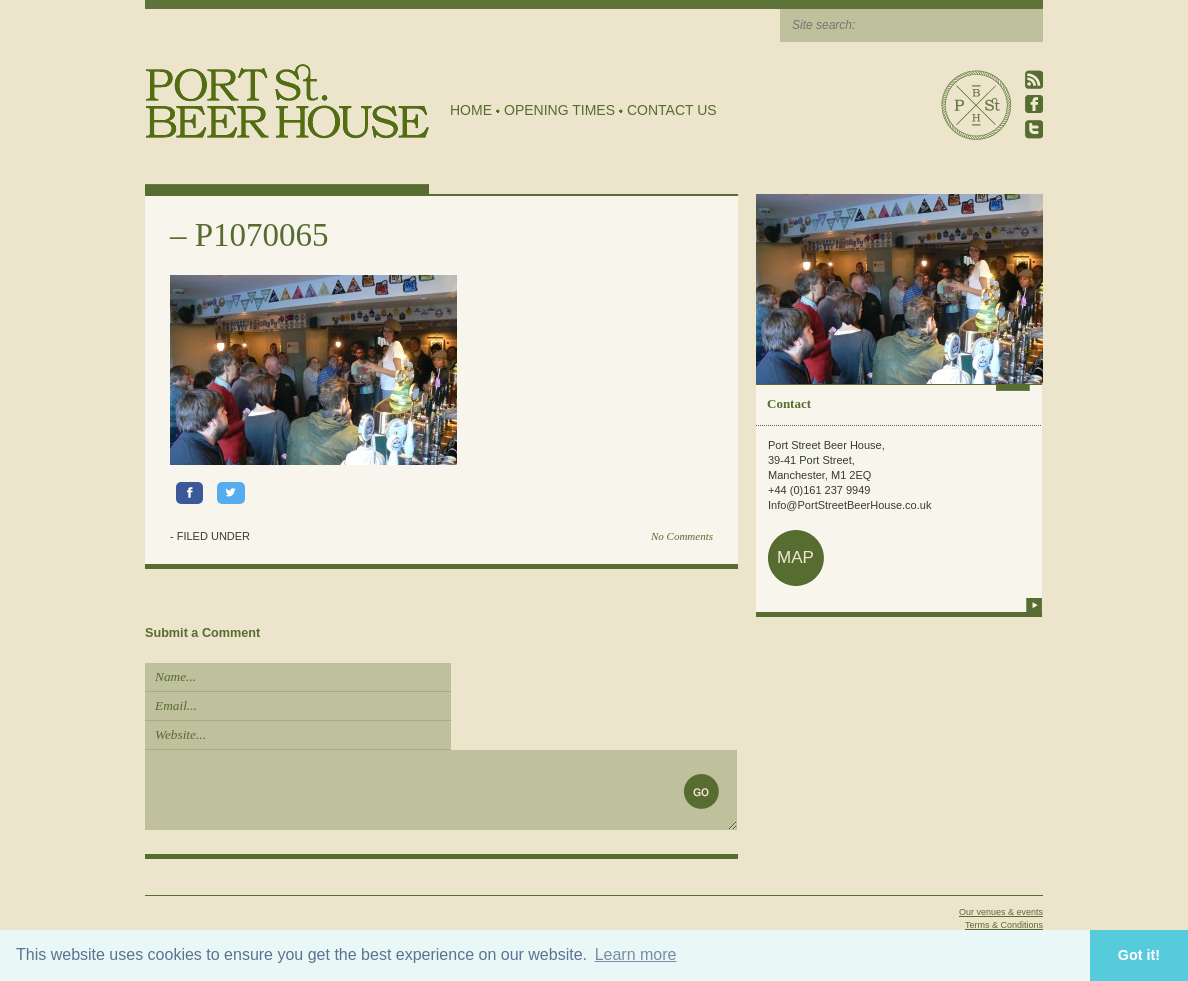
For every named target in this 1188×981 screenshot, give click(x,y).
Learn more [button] (636, 954)
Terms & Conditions (1004, 925)
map (795, 557)
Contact (789, 403)
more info (1034, 605)
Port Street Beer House (976, 105)
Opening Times (559, 110)
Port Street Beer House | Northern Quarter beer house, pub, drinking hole (287, 101)
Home (471, 110)
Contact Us (672, 110)
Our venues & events (1001, 912)
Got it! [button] (1139, 955)
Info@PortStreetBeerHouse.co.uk (849, 505)
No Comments (682, 536)
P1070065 (262, 235)
